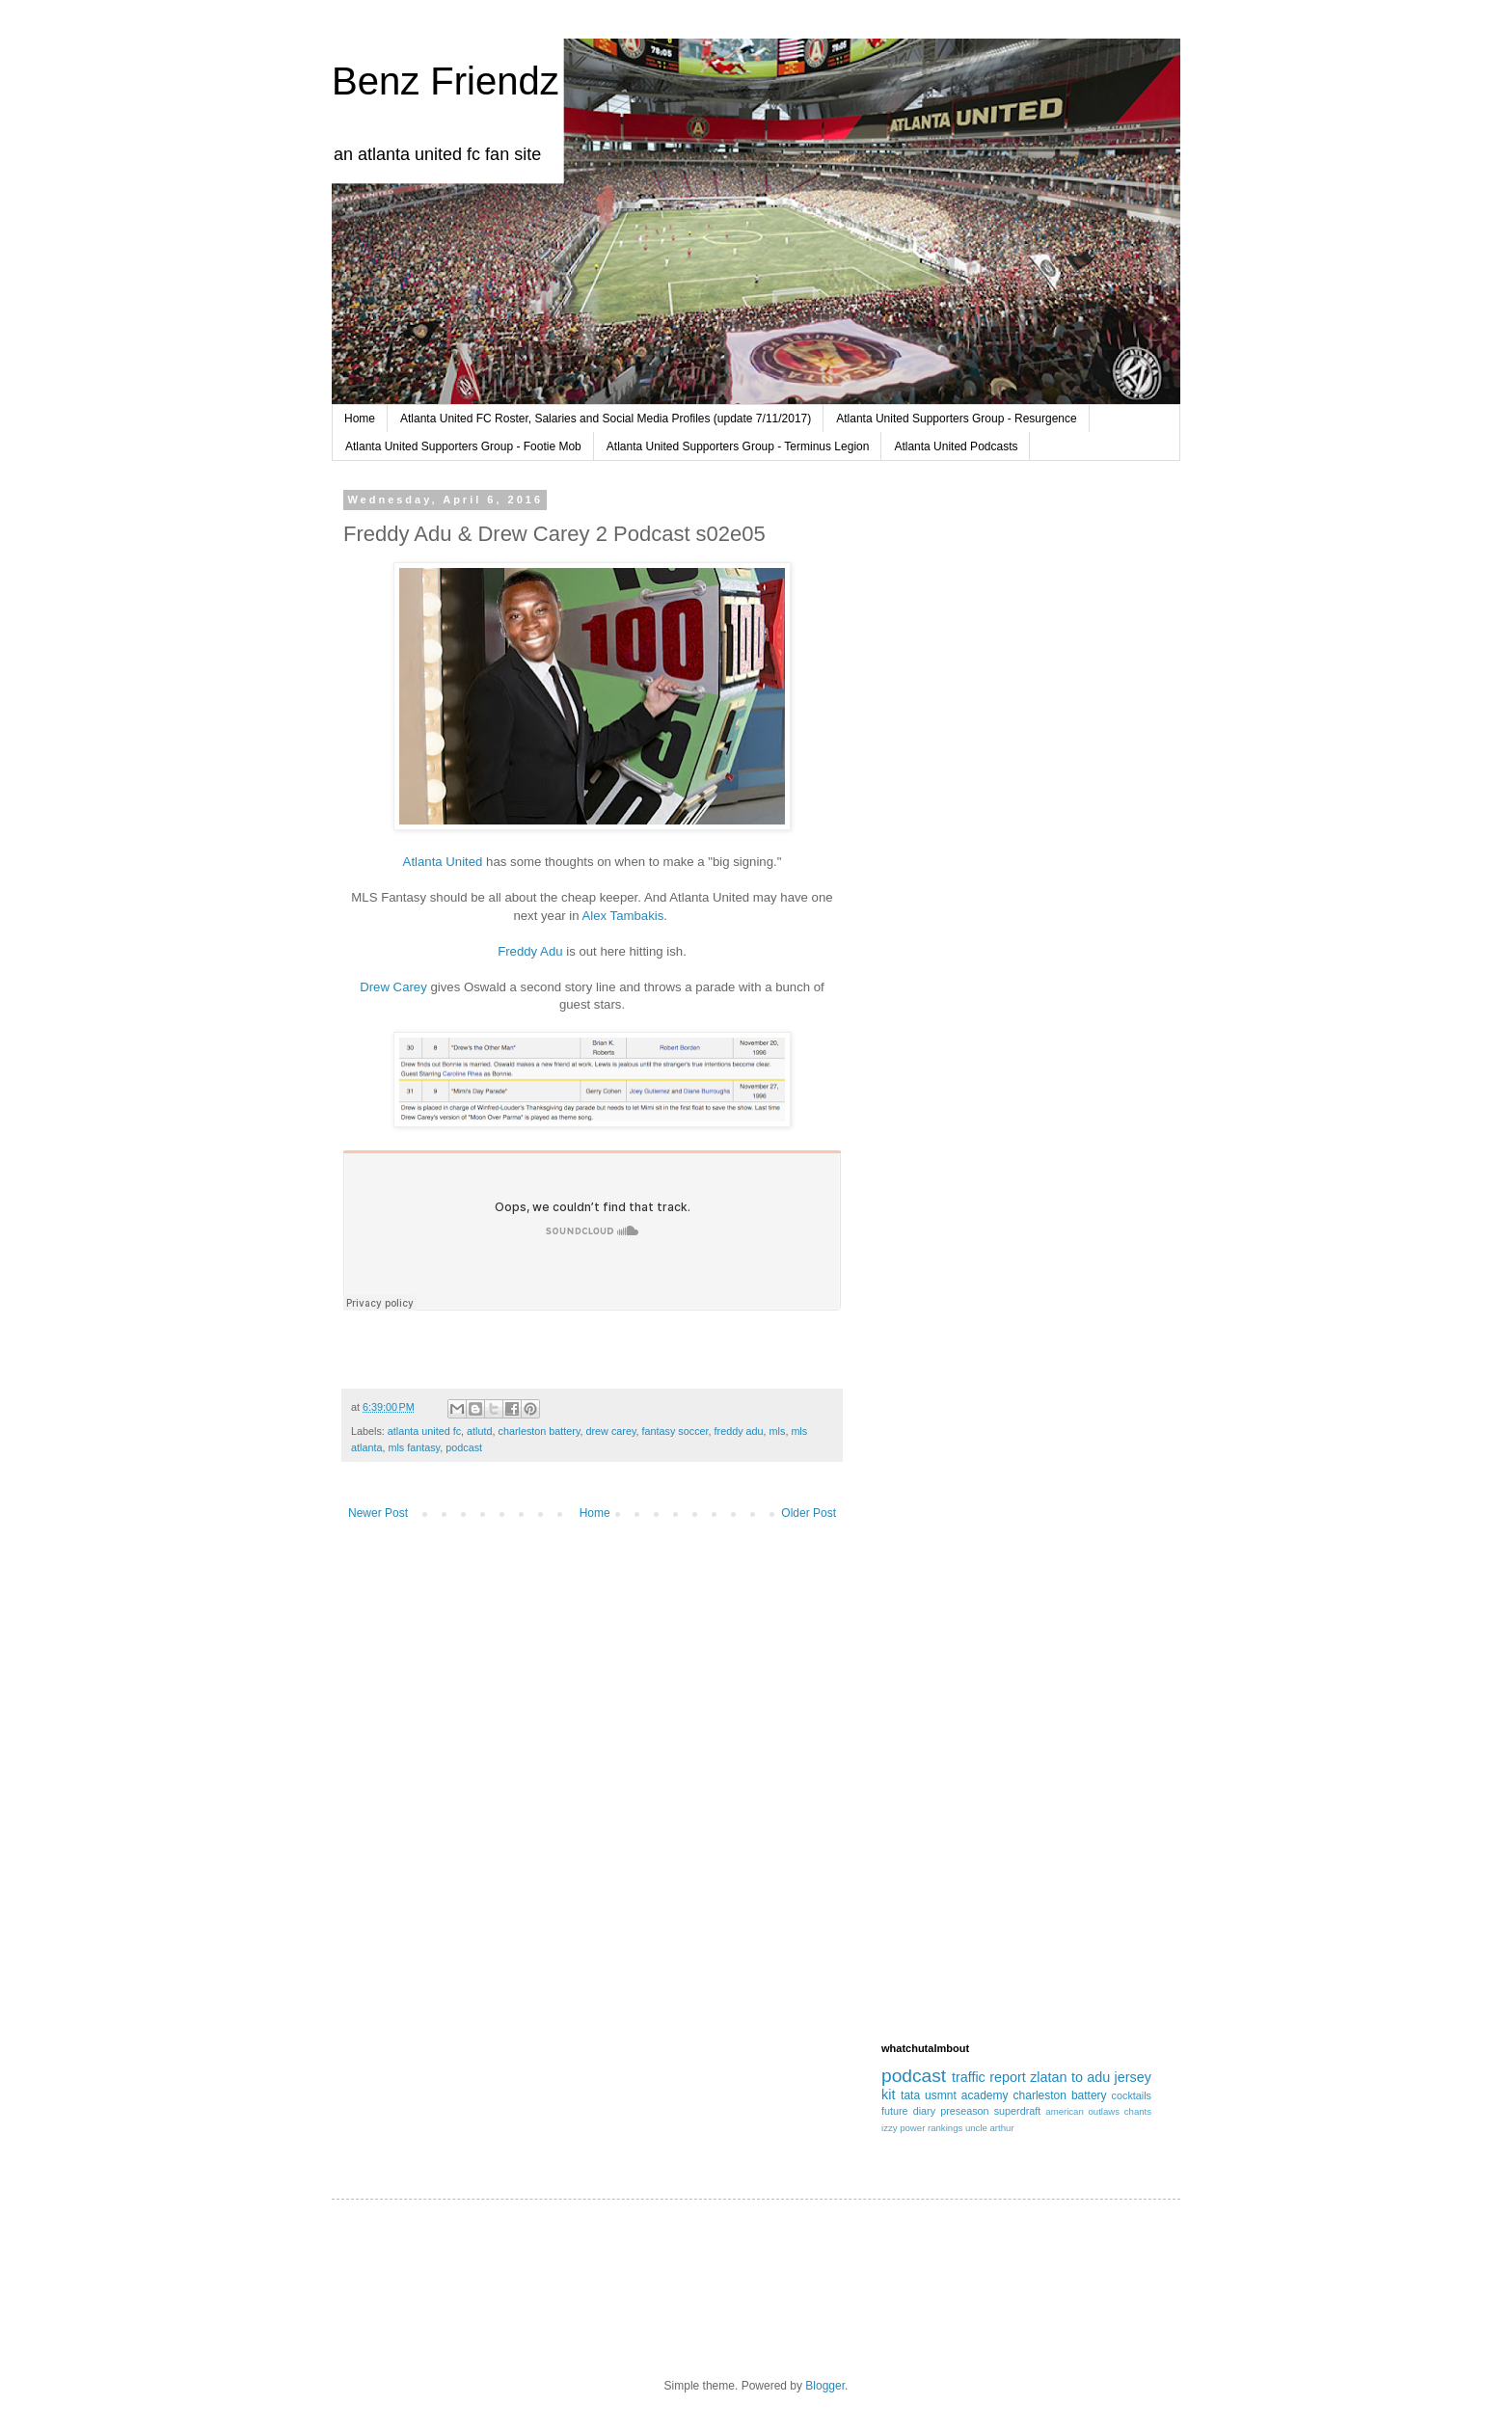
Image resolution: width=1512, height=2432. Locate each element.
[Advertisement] (1016, 813)
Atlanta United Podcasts (955, 446)
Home (359, 418)
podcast (464, 1447)
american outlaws (1082, 2111)
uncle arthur (989, 2127)
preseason (964, 2111)
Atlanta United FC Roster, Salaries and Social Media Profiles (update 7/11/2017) (605, 418)
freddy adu (739, 1431)
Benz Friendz (445, 81)
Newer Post (378, 1513)
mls (778, 1431)
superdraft (1017, 2111)
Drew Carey (393, 987)
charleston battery (539, 1431)
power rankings (931, 2127)
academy (985, 2095)
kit (888, 2094)
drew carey (611, 1431)
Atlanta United (443, 861)
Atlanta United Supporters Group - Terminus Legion (738, 446)
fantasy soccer (675, 1431)
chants (1137, 2111)
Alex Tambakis (623, 915)
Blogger (825, 2385)
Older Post (808, 1513)
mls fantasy (414, 1447)
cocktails (1131, 2095)
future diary (908, 2111)
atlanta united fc (424, 1431)
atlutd (479, 1431)
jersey (1133, 2077)
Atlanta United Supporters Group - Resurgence (956, 418)
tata (910, 2095)
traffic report (989, 2077)
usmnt (941, 2095)
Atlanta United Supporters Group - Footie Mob (463, 446)
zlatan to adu (1070, 2077)
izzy (889, 2127)
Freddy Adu (530, 951)
